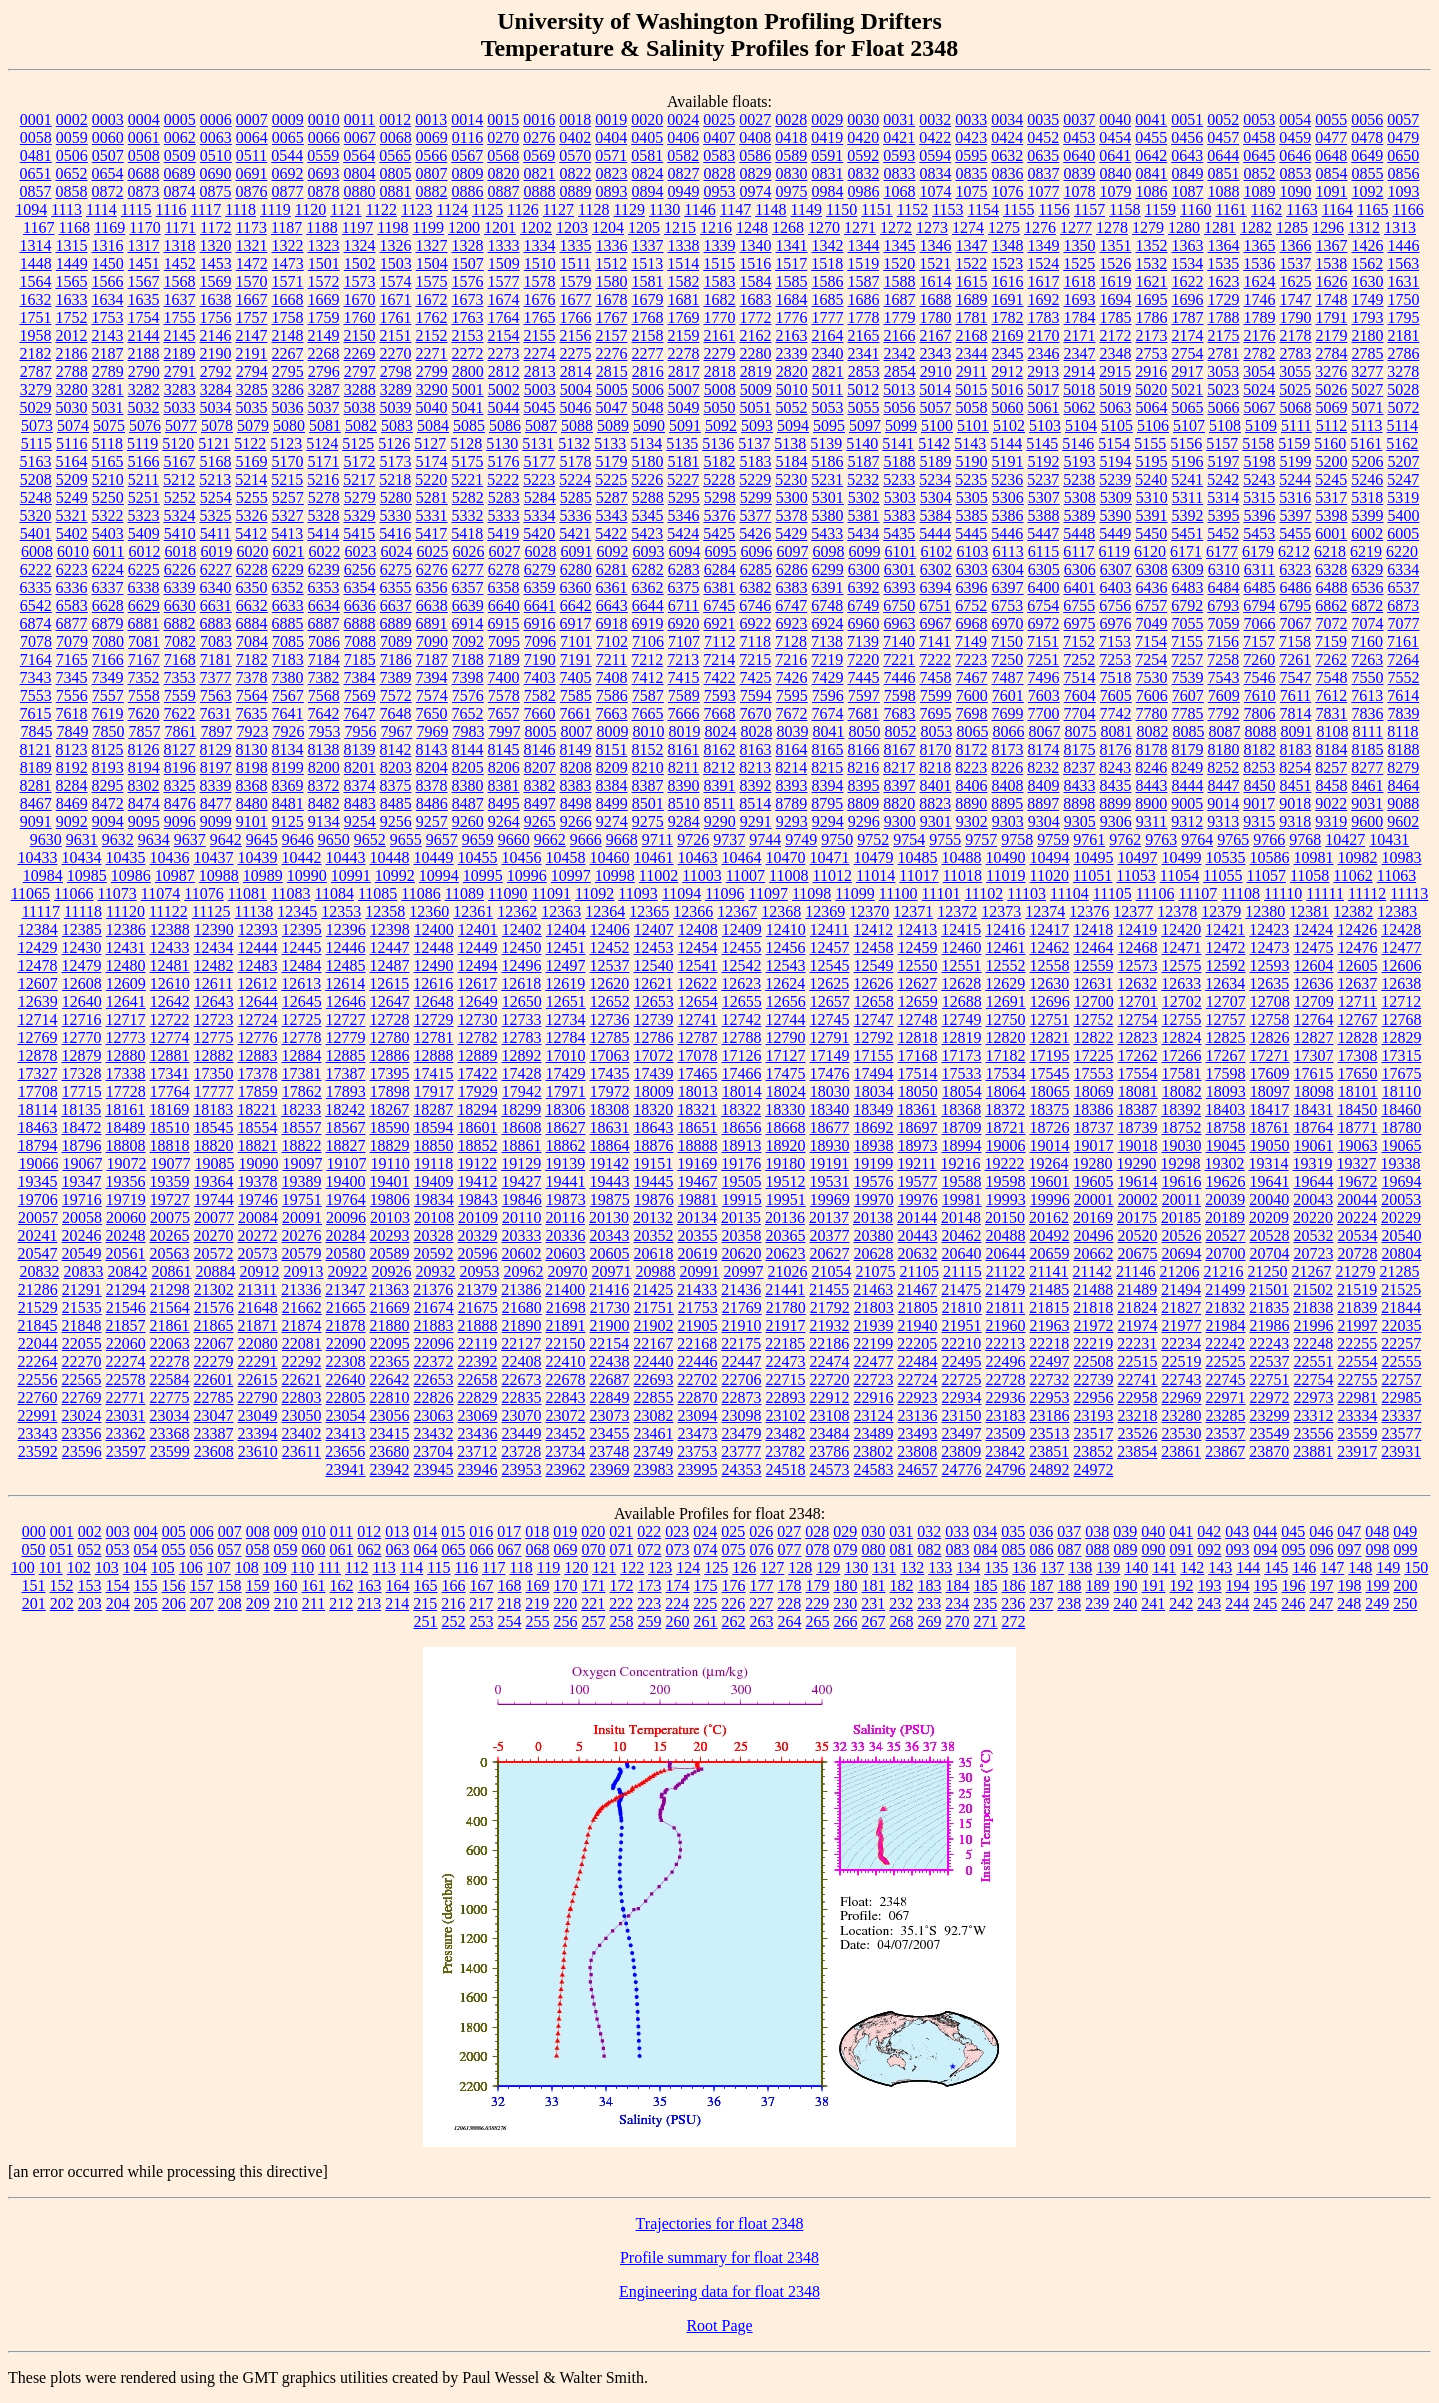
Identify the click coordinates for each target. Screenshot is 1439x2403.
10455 (478, 857)
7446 (900, 677)
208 (230, 1603)
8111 (1367, 731)
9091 (36, 821)
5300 (792, 497)
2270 (396, 353)
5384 (936, 515)
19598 (1006, 1181)
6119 (1114, 551)
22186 (829, 1343)
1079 (1116, 191)
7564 (252, 695)
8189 (36, 767)
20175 (1137, 1217)
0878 (324, 191)
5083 (397, 425)
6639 (468, 605)
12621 (653, 983)
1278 (1112, 227)
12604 (1314, 965)
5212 (179, 479)
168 (510, 1585)
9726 (693, 839)
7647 (360, 713)
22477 (874, 1361)
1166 (1407, 209)
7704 (1080, 713)
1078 (1080, 191)
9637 (190, 839)
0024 (683, 119)
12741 (698, 1019)
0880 (360, 191)
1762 (432, 317)
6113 (1007, 551)
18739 (1138, 1127)
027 (789, 1531)
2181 (1404, 335)
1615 (972, 281)
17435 (610, 1073)
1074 (936, 191)
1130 (664, 209)
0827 (684, 173)
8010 (648, 731)
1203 (572, 227)
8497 (540, 803)
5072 (1404, 407)
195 (1266, 1585)
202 (62, 1603)
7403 (540, 677)
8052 (900, 731)
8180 (1224, 749)
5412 (251, 533)
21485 (1049, 1289)
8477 (216, 803)
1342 (828, 245)
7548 (1332, 677)
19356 (126, 1181)
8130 (252, 749)
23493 (918, 1433)
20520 (1138, 1235)
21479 (1005, 1289)
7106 (648, 641)
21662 (302, 1307)
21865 (214, 1325)
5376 (720, 515)
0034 (1007, 119)
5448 (1079, 533)
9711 (657, 839)
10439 (258, 857)
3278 (1403, 371)
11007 (745, 875)
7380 (288, 677)
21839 (1357, 1307)
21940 (918, 1325)
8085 (1188, 731)
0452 (1043, 137)
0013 (431, 119)
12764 (1314, 1019)
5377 (756, 515)
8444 (1188, 785)
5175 (468, 461)
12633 (1181, 983)
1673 (468, 299)
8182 (1260, 749)
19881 (698, 1199)
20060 (126, 1217)
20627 (830, 1253)
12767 (1358, 1019)
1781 (972, 317)
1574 (396, 281)
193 (1210, 1585)
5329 (360, 515)
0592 (863, 155)
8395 (864, 785)
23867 (1225, 1451)
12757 (1226, 1019)
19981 (962, 1199)
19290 (1137, 1163)
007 (230, 1531)
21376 (433, 1289)
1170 (144, 227)
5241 (1187, 479)
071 (622, 1549)
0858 (72, 191)
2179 (1332, 335)
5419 (503, 533)
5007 (684, 389)
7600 (972, 695)
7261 (1295, 659)
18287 (433, 1109)
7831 (1332, 713)
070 (594, 1549)
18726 (1050, 1127)
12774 (170, 1037)
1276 (1040, 227)
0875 (216, 191)
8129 (216, 749)
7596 (828, 695)
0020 (647, 119)
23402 (302, 1433)
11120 (125, 911)
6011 (108, 551)
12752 (1094, 1019)
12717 (126, 1019)
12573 (1138, 965)
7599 (936, 695)
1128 (593, 209)
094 (1266, 1549)
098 (1378, 1549)
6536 (1368, 587)
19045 (1226, 1145)
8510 (684, 803)
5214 (251, 479)
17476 (830, 1073)
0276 (539, 137)
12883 (258, 1055)
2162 (756, 335)
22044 (38, 1343)
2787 (36, 371)
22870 (698, 1397)
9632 (118, 839)
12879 (82, 1055)
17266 (1182, 1055)
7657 (504, 713)
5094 (793, 425)
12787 (698, 1037)
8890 (971, 803)
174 (678, 1585)
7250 (1007, 659)
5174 (432, 461)
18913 (742, 1145)
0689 (180, 173)
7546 (1260, 677)
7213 (683, 659)
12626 (873, 983)
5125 (358, 443)
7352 (144, 677)
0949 (684, 191)
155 (146, 1585)
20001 (1094, 1199)
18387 (1137, 1109)
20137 (829, 1217)
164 (398, 1585)
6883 (216, 623)
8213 (755, 767)
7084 (252, 641)
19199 (873, 1163)
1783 (1044, 317)
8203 (396, 767)
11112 (1367, 893)
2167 (936, 335)
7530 (1152, 677)
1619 (1116, 281)
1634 (108, 299)
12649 (478, 1001)
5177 (540, 461)
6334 (1403, 569)
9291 (756, 821)
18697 (918, 1127)
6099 (864, 551)
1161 (1230, 209)
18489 (126, 1127)
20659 (1050, 1253)
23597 (126, 1451)
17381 (302, 1073)
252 (454, 1621)
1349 (1044, 245)
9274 (612, 821)
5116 (71, 443)
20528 (1270, 1235)
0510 (216, 155)
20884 (216, 1271)
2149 (324, 335)
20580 (346, 1253)
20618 (654, 1253)
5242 (1223, 479)
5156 (1186, 443)
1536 (1259, 263)
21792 (830, 1307)
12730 (478, 1019)
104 (135, 1567)
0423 (971, 137)
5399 (1368, 515)
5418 (467, 533)
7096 (540, 641)
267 (874, 1621)
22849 (610, 1397)
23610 (258, 1451)
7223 (971, 659)
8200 (324, 767)
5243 (1259, 479)
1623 (1224, 281)
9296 (864, 821)
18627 (566, 1127)
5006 (648, 389)
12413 (917, 929)
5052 (792, 407)
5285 (576, 497)
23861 (1181, 1451)
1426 (1368, 245)
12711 (1357, 1001)
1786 (1152, 317)
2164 (828, 335)
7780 (1152, 713)
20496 (1094, 1235)
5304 (936, 497)
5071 (1368, 407)
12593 (1270, 965)
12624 (785, 983)
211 (313, 1603)
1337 (648, 245)
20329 (478, 1235)
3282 (144, 389)
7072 (1332, 623)
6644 (648, 605)
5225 (611, 479)
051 (62, 1549)
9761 (1089, 839)
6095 (720, 551)
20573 (258, 1253)
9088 (1403, 803)
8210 (648, 767)
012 (369, 1531)
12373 (1001, 911)
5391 (1152, 515)
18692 (874, 1127)
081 (902, 1549)
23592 (38, 1451)
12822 (1094, 1037)
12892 (522, 1055)
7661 (576, 713)
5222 (503, 479)
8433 (1080, 785)
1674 (504, 299)
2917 (1187, 371)
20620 (742, 1253)
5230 (791, 479)
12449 (478, 947)
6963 (900, 623)
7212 (647, 659)
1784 (1080, 317)
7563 (216, 695)
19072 (126, 1163)
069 (566, 1549)
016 (481, 1531)
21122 (1005, 1271)
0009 (288, 119)
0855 (1368, 173)
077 (790, 1549)
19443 (610, 1181)
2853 (864, 371)
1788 (1224, 317)
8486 (432, 803)
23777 (741, 1451)
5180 (648, 461)
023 (677, 1531)
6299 (828, 569)
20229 (1401, 1217)
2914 (1079, 371)
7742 (1116, 713)
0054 (1295, 119)
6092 (612, 551)
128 (800, 1567)
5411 (215, 533)
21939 (874, 1325)
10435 (126, 857)
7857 (144, 731)
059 (286, 1549)
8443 (1152, 785)
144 (1248, 1567)
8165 (828, 749)
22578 (126, 1379)
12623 (741, 983)
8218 (935, 767)
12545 (830, 965)
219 (537, 1603)
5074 (73, 425)
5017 (1043, 389)
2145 (180, 335)
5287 (612, 497)
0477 (1331, 137)
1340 (756, 245)
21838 (1313, 1307)
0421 (899, 137)
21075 (876, 1271)
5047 (612, 407)
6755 (1079, 605)
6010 (73, 551)
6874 (36, 623)
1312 (1364, 227)
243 (1209, 1603)
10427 (1345, 839)
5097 (865, 425)
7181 (216, 659)
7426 (792, 677)
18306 (565, 1109)
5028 (1403, 389)
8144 (468, 749)
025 (733, 1531)
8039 (792, 731)
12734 (566, 1019)
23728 (521, 1451)
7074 (1368, 623)
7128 (791, 641)
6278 (504, 569)
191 (1154, 1585)
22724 (918, 1379)
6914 (468, 623)
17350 (214, 1073)
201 (34, 1603)
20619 (698, 1253)
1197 (357, 227)
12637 (1357, 983)
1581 (648, 281)
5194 (1116, 461)
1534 (1187, 263)
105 (163, 1567)
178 (790, 1585)
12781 (434, 1037)
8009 (612, 731)
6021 (288, 551)
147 (1332, 1567)
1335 (576, 245)
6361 (612, 587)
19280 (1093, 1163)
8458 (1332, 785)
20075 (170, 1217)
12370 (869, 911)
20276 (302, 1235)
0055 (1331, 119)
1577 (504, 281)
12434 (214, 947)
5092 (721, 425)
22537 (1270, 1361)
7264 (1403, 659)
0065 (288, 137)
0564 (359, 155)
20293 (390, 1235)
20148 (961, 1217)
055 (174, 1549)
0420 (863, 137)
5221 (467, 479)
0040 (1115, 119)
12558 (1050, 965)
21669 (390, 1307)
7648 (396, 713)
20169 (1093, 1217)
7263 (1367, 659)
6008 (37, 551)
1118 (240, 209)
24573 (830, 1469)
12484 (302, 965)
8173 (1008, 749)
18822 (302, 1145)
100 (23, 1567)
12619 (565, 983)
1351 (1116, 245)
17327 (38, 1073)
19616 (1182, 1181)
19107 (346, 1163)
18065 (1050, 1091)
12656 (786, 1001)
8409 (1044, 785)
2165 (864, 335)
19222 (1005, 1163)
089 (1126, 1549)
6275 (396, 569)
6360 (576, 587)
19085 (214, 1163)
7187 (432, 659)
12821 (1050, 1037)
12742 (742, 1019)
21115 (962, 1271)
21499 (1225, 1289)
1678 (612, 299)
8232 (1043, 767)
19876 (654, 1199)
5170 (288, 461)
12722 (170, 1019)
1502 (360, 263)
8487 (468, 803)
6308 (1152, 569)
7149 (971, 641)
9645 (262, 839)
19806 (390, 1199)
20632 (918, 1253)
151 (34, 1585)
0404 (611, 137)
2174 (1188, 335)
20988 (656, 1271)
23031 (126, 1415)
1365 (1260, 245)
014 (425, 1531)
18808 (126, 1145)
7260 (1259, 659)
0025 (719, 119)
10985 (87, 875)
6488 (1332, 587)
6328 (1331, 569)
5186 (828, 461)
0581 (647, 155)
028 (817, 1531)
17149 (830, 1055)
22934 (962, 1397)
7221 (899, 659)
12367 (737, 911)
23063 (434, 1415)
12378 (1177, 911)
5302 (864, 497)
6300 (864, 569)
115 (438, 1567)
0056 (1367, 119)
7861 (180, 731)
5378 (792, 515)
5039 (396, 407)
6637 (396, 605)
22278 (170, 1361)
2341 (864, 353)
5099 (901, 425)
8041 (828, 731)
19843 (478, 1199)
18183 (213, 1109)
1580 (612, 281)
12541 (698, 965)
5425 (719, 533)
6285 (756, 569)
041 (1181, 1531)
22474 (830, 1361)
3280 (72, 389)
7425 (756, 677)
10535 (1226, 857)
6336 (72, 587)
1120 (310, 209)
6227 (216, 569)
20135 (741, 1217)
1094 (31, 209)
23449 (522, 1433)
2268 (324, 353)
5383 (900, 515)
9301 (936, 821)
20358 (742, 1235)
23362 (126, 1433)
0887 (504, 191)
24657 (918, 1469)
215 (425, 1603)
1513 (647, 263)
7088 (360, 641)
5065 (1188, 407)
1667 (252, 299)
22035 (1402, 1325)
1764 (504, 317)
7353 (180, 677)
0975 (792, 191)
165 (426, 1585)
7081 (144, 641)
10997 (571, 875)
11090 (507, 893)
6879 (108, 623)
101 (51, 1567)
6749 (863, 605)
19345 (38, 1181)
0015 (503, 119)
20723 (1314, 1253)
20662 (1094, 1253)
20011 (1181, 1199)
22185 (785, 1343)
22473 (786, 1361)
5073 (37, 425)
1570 (252, 281)
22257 (1401, 1343)
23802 (873, 1451)
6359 (540, 587)
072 (650, 1549)
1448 (36, 263)
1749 (1368, 299)
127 (772, 1567)
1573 (360, 281)
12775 (214, 1037)
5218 (395, 479)
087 (1070, 1549)
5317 (1331, 497)
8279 (1403, 767)
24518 (786, 1469)
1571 (288, 281)
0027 (755, 119)
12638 (1401, 983)
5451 (1187, 533)
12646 (346, 1001)
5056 (900, 407)
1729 (1224, 299)
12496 (522, 965)
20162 (1049, 1217)
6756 (1115, 605)
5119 (142, 443)
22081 (302, 1343)
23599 (170, 1451)
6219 (1366, 551)
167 (482, 1585)
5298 (720, 497)
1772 (756, 317)
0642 (1151, 155)
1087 (1188, 191)
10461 (654, 857)
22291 (258, 1361)
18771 (1358, 1127)
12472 (1226, 947)
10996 (527, 875)
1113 (66, 209)
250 (1405, 1603)
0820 (504, 173)
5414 (323, 533)
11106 (1155, 893)
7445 (864, 677)
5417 (431, 533)
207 (202, 1603)
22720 (830, 1379)
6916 (540, 623)
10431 (1389, 839)
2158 (648, 335)
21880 (390, 1325)
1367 (1332, 245)
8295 (108, 785)
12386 (126, 929)
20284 (346, 1235)
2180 (1368, 335)
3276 (1331, 371)
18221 (257, 1109)
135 (996, 1567)
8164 (792, 749)
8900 (1151, 803)
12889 (478, 1055)
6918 (612, 623)
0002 (72, 119)
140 (1136, 1567)
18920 (786, 1145)
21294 (126, 1289)
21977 (1182, 1325)
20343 (610, 1235)
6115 (1043, 551)
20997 (744, 1271)
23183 (1006, 1415)
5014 (935, 389)
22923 (918, 1397)
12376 (1089, 911)
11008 (788, 875)
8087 (1224, 731)
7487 (1008, 677)
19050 (1270, 1145)
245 (1265, 1603)
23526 (1138, 1433)
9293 (792, 821)
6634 (324, 605)
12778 (302, 1037)
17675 (1402, 1073)
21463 (873, 1289)
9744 (765, 839)
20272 (258, 1235)
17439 (654, 1073)
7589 (684, 695)
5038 (360, 407)
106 (191, 1567)
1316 (108, 245)
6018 (180, 551)
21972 (1094, 1325)
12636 (1313, 983)
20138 (873, 1217)
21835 (1269, 1307)
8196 (180, 767)
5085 (469, 425)
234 (957, 1603)
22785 (214, 1397)
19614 (1138, 1181)
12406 (610, 929)
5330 (396, 515)
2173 (1152, 335)
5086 (505, 425)
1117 (205, 209)
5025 (1295, 389)
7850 (108, 731)
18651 (698, 1127)
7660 (540, 713)
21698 (566, 1307)
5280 (396, 497)
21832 (1225, 1307)
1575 (432, 281)
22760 (38, 1397)
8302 (144, 785)
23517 (1094, 1433)
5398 (1332, 515)
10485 (918, 857)
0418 (791, 137)
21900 (610, 1325)
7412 (648, 677)
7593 (720, 695)
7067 (1296, 623)
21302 (214, 1289)
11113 (1409, 893)
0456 (1187, 137)
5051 (756, 407)
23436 (478, 1433)
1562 (1367, 263)
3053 (1223, 371)
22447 (742, 1361)
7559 (180, 695)
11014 (875, 875)
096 (1322, 1549)
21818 (1093, 1307)
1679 (648, 299)
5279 (360, 497)
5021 (1187, 389)
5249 (72, 497)
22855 (654, 1397)
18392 (1181, 1109)
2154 (504, 335)
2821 (828, 371)
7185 (360, 659)
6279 (540, 569)
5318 (1367, 497)
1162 (1266, 209)
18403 (1225, 1109)
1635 (144, 299)
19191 (829, 1163)
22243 (1269, 1343)
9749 (801, 839)
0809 (468, 173)
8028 (756, 731)
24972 (1094, 1469)
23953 (522, 1469)
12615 (389, 983)
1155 (1018, 209)
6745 (719, 605)
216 (453, 1603)
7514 (1080, 677)
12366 (693, 911)
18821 (258, 1145)
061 (342, 1549)
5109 (1261, 425)
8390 (684, 785)
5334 (540, 515)
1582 (684, 281)
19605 (1094, 1181)
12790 (786, 1037)
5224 (575, 479)
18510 (170, 1127)
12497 (566, 965)
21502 (1313, 1289)
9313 (1223, 821)
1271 (860, 227)
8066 (1008, 731)
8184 (1332, 749)
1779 (900, 317)
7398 (468, 677)
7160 (1367, 641)
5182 (720, 461)
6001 (1331, 533)
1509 (504, 263)
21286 (38, 1289)
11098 (811, 893)
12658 (874, 1001)
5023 (1223, 389)
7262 (1331, 659)
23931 (1401, 1451)
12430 (82, 947)
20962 (524, 1271)
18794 (38, 1145)
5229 (755, 479)
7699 (1008, 713)
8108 (1332, 731)
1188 (321, 227)
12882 (214, 1055)
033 (957, 1531)
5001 (468, 389)
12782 (478, 1037)
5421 (575, 533)
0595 (971, 155)
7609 (1224, 695)
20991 (700, 1271)
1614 (936, 281)
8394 (828, 785)
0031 (899, 119)
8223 (971, 767)
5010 (792, 389)
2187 (108, 353)
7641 (288, 713)
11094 (681, 893)
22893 (786, 1397)
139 (1108, 1567)
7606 (1152, 695)
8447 (1224, 785)
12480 (126, 965)
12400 (434, 929)
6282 (648, 569)
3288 (360, 389)
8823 (935, 803)
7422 (720, 677)
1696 (1188, 299)
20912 (260, 1271)
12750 (1006, 1019)
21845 (38, 1325)
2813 (540, 371)
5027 (1367, 389)
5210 (108, 479)
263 (762, 1621)
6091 (576, 551)
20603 (566, 1253)
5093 (757, 425)
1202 (536, 227)
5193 (1080, 461)
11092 (594, 893)
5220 (431, 479)
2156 (576, 335)
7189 (504, 659)
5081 (325, 425)
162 (342, 1585)
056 (202, 1549)
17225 (1094, 1055)
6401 (1080, 587)
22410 (566, 1361)
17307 (1314, 1055)
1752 (72, 317)
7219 (827, 659)
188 (1070, 1585)
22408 (522, 1361)
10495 (1094, 857)
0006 (216, 119)
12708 (1270, 1001)
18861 (522, 1145)
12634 (1225, 983)
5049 (684, 407)
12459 (918, 947)
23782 (785, 1451)
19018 (1138, 1145)
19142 (609, 1163)
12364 (605, 911)
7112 (719, 641)
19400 (346, 1181)
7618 (72, 713)
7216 (791, 659)
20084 (258, 1217)
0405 (647, 137)
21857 (126, 1325)
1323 (324, 245)
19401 (390, 1181)
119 (548, 1567)
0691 (252, 173)
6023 (360, 551)
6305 (1044, 569)
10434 (82, 857)
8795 (827, 803)
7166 (108, 659)
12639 (38, 1001)
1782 (1008, 317)
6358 (504, 587)
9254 (360, 821)
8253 (1259, 767)
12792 (874, 1037)
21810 (962, 1307)
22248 (1313, 1343)
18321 (697, 1109)
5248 (36, 497)
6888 (360, 623)
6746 (755, 605)
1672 (432, 299)
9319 (1331, 821)
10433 (38, 857)
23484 (830, 1433)
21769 (742, 1307)
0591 (827, 155)
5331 (432, 515)
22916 (874, 1397)
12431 (126, 947)
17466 (742, 1073)
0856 (1404, 173)
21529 (38, 1307)
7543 (1224, 677)
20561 (126, 1253)
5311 (1187, 497)
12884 (302, 1055)
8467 (36, 803)
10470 (786, 857)
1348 (1008, 245)
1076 (1008, 191)
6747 (791, 605)
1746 (1260, 299)
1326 (396, 245)
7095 (504, 641)
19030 (1182, 1145)
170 (566, 1585)
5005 (612, 389)
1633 (72, 299)
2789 (108, 371)
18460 (1401, 1109)
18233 (301, 1109)
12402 (522, 929)
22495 (962, 1361)
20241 (38, 1235)
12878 (38, 1055)
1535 (1223, 263)
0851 (1224, 173)
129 (828, 1567)
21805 (918, 1307)
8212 (719, 767)
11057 (1266, 875)
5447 (1043, 533)
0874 (180, 191)
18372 (1005, 1109)
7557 (108, 695)
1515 (719, 263)
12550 (918, 965)
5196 (1188, 461)
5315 (1259, 497)
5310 (1152, 497)
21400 (565, 1289)
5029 (36, 407)
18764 (1314, 1127)
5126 (394, 443)
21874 (302, 1325)
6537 (1404, 587)
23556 (1314, 1433)
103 (107, 1567)
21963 (1050, 1325)
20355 (698, 1235)
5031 (108, 407)
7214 (719, 659)
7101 (576, 641)
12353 (341, 911)
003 (118, 1531)
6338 (144, 587)
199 (1378, 1585)
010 (314, 1531)
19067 (82, 1163)
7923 (252, 731)
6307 (1116, 569)
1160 (1195, 209)
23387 (214, 1433)
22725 (962, 1379)
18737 (1094, 1127)
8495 (504, 803)
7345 (72, 677)
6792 (1187, 605)
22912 (830, 1397)
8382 (540, 785)
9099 (216, 821)
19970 (874, 1199)
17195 (1050, 1055)
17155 (874, 1055)
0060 (108, 137)
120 (576, 1567)
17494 (874, 1073)
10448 (390, 857)
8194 (144, 767)
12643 (214, 1001)
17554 (1138, 1073)
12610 (170, 983)
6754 (1043, 605)
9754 (909, 839)
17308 (1358, 1055)
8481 (288, 803)
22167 (653, 1343)
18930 (830, 1145)
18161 (125, 1109)
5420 (539, 533)
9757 (981, 839)
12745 (830, 1019)
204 (118, 1603)
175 (706, 1585)
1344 (864, 245)
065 (454, 1549)
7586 (612, 695)
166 (454, 1585)
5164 (72, 461)
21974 (1138, 1325)
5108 (1225, 425)
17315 (1402, 1055)
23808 (917, 1451)
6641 (540, 605)
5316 (1295, 497)
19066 (38, 1163)
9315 (1259, 821)
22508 (1094, 1361)
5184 (792, 461)
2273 (504, 353)
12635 (1269, 983)
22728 (1006, 1379)
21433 (697, 1289)
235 (985, 1603)
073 (678, 1549)
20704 (1270, 1253)
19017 (1094, 1145)
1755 (180, 317)
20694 (1182, 1253)
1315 (72, 245)
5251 (144, 497)
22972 (1270, 1397)
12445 (302, 947)
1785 (1116, 317)
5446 (1007, 533)
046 (1321, 1531)
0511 (251, 155)
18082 (1182, 1091)
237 (1041, 1603)
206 (174, 1603)
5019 (1115, 389)
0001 (36, 119)
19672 (1358, 1181)
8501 (648, 803)
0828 (720, 173)
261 (706, 1621)
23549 (1270, 1433)
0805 (396, 173)
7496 (1044, 677)
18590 (390, 1127)
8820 (899, 803)
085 (1014, 1549)
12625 (829, 983)
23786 (829, 1451)
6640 (504, 605)
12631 (1093, 983)
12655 (742, 1001)
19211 (916, 1163)
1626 (1332, 281)
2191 (252, 353)
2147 (252, 335)
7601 (1008, 695)
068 (538, 1549)
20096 (346, 1217)
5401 (36, 533)
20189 (1225, 1217)
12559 (1094, 965)
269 (930, 1621)
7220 (863, 659)
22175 (741, 1343)
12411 (829, 929)
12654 (698, 1001)
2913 (1043, 371)
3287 (324, 389)
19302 (1225, 1163)
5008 (720, 389)
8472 (108, 803)
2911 (971, 371)
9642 (226, 839)
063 (398, 1549)
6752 (971, 605)
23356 (82, 1433)
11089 (464, 893)
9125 (288, 821)
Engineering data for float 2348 (719, 2291)
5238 (1079, 479)
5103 (1045, 425)
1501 (324, 263)
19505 (742, 1181)
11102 (983, 893)
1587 (864, 281)
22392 (478, 1361)
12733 (522, 1019)
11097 (768, 893)
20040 (1269, 1199)
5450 (1151, 533)
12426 (1357, 929)
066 (482, 1549)
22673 (522, 1379)
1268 (788, 227)
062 (370, 1549)
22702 (698, 1379)
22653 (434, 1379)
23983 (654, 1469)
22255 (1357, 1343)
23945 (434, 1469)
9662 (550, 839)
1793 (1368, 317)
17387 (346, 1073)
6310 (1224, 569)
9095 (144, 821)
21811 (1005, 1307)
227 (761, 1603)
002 (90, 1531)
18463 (38, 1127)
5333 (504, 515)
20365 (786, 1235)
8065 (972, 731)
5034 (216, 407)
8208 (576, 767)
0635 (1043, 155)
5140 (862, 443)
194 (1238, 1585)
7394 (432, 677)
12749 (962, 1019)
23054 (346, 1415)
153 (90, 1585)
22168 (697, 1343)
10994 (439, 875)
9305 (1080, 821)
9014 (1223, 803)
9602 (1403, 821)
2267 (288, 353)
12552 (1006, 965)
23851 (1049, 1451)
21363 (389, 1289)
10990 (307, 875)
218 (509, 1603)
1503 (396, 263)
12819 (962, 1037)
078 (818, 1549)
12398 (390, 929)
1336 (612, 245)
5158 (1258, 443)
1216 (716, 227)
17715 (82, 1091)
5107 (1189, 425)
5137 (754, 443)
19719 (126, 1199)
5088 (577, 425)
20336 (566, 1235)
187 (1042, 1585)
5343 (612, 515)
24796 (1006, 1469)
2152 (432, 335)
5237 (1043, 479)
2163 (792, 335)
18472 (82, 1127)
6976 (1116, 623)
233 (929, 1603)
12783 (522, 1037)
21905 (698, 1325)
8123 (72, 749)
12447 (390, 947)
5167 (180, 461)
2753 (1152, 353)
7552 (1404, 677)
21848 (82, 1325)
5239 (1115, 479)
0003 (108, 119)
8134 (288, 749)
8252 (1223, 767)
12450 (522, 947)
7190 (540, 659)
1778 (864, 317)
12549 (874, 965)
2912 (1007, 371)
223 (649, 1603)
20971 (612, 1271)
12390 (214, 929)
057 (230, 1549)
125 (716, 1567)
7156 (1223, 641)
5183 (756, 461)
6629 (144, 605)
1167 (38, 227)
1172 (215, 227)
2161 (720, 335)
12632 (1137, 983)
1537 (1295, 263)
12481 (170, 965)
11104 (1069, 893)
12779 (346, 1037)
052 (90, 1549)
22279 (214, 1361)
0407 (719, 137)
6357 (468, 587)
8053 (936, 731)
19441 (566, 1181)
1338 (684, 245)
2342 (900, 353)
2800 (468, 371)
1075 (972, 191)
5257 (288, 497)
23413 (346, 1433)
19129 (521, 1163)
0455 (1151, 137)
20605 (610, 1253)
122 (632, 1567)
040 (1153, 1531)
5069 (1332, 407)
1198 (392, 227)
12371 (913, 911)
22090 (346, 1343)
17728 (126, 1091)
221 (593, 1603)
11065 (30, 893)
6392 (864, 587)
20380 (874, 1235)
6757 (1151, 605)
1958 (36, 335)
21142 (1092, 1271)
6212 (1294, 551)
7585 (576, 695)
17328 (82, 1073)
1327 (432, 245)
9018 (1295, 803)
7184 (324, 659)
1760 (360, 317)
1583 (720, 281)
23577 (1402, 1433)
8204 (432, 767)
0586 (755, 155)
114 (411, 1567)
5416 (395, 533)
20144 (917, 1217)
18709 (962, 1127)
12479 (82, 965)
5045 (540, 407)
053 (118, 1549)
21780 (786, 1307)
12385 (82, 929)
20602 (522, 1253)
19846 (522, 1199)
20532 (1314, 1235)
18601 (478, 1127)
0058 (36, 137)
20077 (214, 1217)
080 (874, 1549)
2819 (756, 371)
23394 (258, 1433)
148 (1360, 1567)
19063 (1358, 1145)
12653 (654, 1001)
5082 (361, 425)
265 (818, 1621)
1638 (216, 299)
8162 (720, 749)
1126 (522, 209)
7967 (396, 731)
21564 (170, 1307)
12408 (698, 929)
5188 (900, 461)
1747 (1296, 299)
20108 (434, 1217)
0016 (539, 119)
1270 (824, 227)
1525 (1079, 263)
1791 (1332, 317)
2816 (648, 371)
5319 (1403, 497)
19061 (1314, 1145)
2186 (72, 353)
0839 (1080, 173)
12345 (297, 911)
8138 (324, 749)
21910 (742, 1325)
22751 (1270, 1379)
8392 (756, 785)
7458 (936, 677)
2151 (396, 335)
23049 (258, 1415)
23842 (1005, 1451)
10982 (1358, 857)
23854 (1137, 1451)
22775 (170, 1397)
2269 (360, 353)
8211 (683, 767)
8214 (791, 767)
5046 (576, 407)
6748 (827, 605)
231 (873, 1603)
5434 (863, 533)
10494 (1050, 857)
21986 (1270, 1325)
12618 (521, 983)
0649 (1367, 155)
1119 (275, 209)
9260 (468, 821)
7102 (612, 641)
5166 (144, 461)
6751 (935, 605)
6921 (720, 623)
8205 (468, 767)
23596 (82, 1451)
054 (146, 1549)
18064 (1006, 1091)
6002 (1367, 533)
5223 (539, 479)
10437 (214, 857)
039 (1125, 1531)
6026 (468, 551)
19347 (82, 1181)
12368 (781, 911)
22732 (1050, 1379)
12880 (126, 1055)
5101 (973, 425)
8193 (108, 767)
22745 (1226, 1379)
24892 (1050, 1469)
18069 (1094, 1091)
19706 (38, 1199)
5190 (972, 461)
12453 (654, 947)
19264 (1049, 1163)
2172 (1116, 335)
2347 (1080, 353)
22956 (1094, 1397)
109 (275, 1567)
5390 (1116, 515)
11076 (203, 893)
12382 (1353, 911)
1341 (792, 245)
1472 (252, 263)
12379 (1221, 911)
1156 (1053, 209)
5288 (648, 497)
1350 (1080, 245)
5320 (36, 515)
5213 (215, 479)
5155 (1150, 443)
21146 (1135, 1271)
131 (884, 1567)
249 (1377, 1603)
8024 (720, 731)
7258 (1223, 659)
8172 (972, 749)
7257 (1187, 659)
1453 (216, 263)
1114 (101, 209)
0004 (144, 119)
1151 (876, 209)
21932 (830, 1325)
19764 (346, 1199)
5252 (180, 497)
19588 (962, 1181)
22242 (1225, 1343)
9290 (720, 821)
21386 (521, 1289)
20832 (40, 1271)
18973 (918, 1145)
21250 (1267, 1271)
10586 (1270, 857)
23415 (390, 1433)
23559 (1358, 1433)
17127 (786, 1055)
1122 (381, 209)
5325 (216, 515)
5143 (970, 443)
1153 (947, 209)
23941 (346, 1469)
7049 (1152, 623)
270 (958, 1621)
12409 (742, 929)
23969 (610, 1469)
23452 (566, 1433)
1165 (1372, 209)
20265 (170, 1235)
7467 (972, 677)
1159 (1160, 209)
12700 (1094, 1001)
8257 (1331, 767)
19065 (1402, 1145)
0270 (503, 137)
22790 (258, 1397)
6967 (936, 623)
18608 (522, 1127)
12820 (1006, 1037)
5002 (504, 389)
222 (621, 1603)
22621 (302, 1379)
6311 (1259, 569)
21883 (434, 1325)
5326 (252, 515)
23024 (82, 1415)
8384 (612, 785)
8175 (1080, 749)
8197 (216, 767)
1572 (324, 281)
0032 (935, 119)
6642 (576, 605)
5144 (1006, 443)
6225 (144, 569)
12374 (1045, 911)
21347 (345, 1289)
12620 (609, 983)
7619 (108, 713)
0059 (72, 137)
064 (426, 1549)
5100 (937, 425)
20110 (521, 1217)
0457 (1223, 137)
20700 (1226, 1253)
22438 (610, 1361)
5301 (828, 497)
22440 (654, 1361)
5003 (540, 389)
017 (509, 1531)
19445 (654, 1181)
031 (901, 1531)
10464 (742, 857)
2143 (108, 335)
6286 (792, 569)
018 (537, 1531)
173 (650, 1585)
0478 (1367, 137)
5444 (935, 533)
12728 (390, 1019)
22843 (566, 1397)
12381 (1309, 911)
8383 (576, 785)
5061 (1044, 407)
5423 (647, 533)
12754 (1138, 1019)
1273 (932, 227)
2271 (432, 353)
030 (873, 1531)
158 (230, 1585)
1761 (396, 317)
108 (247, 1567)
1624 (1260, 281)
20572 (214, 1253)
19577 (918, 1181)
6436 (1152, 587)
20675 (1138, 1253)
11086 (420, 893)
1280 (1184, 227)
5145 (1042, 443)
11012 (831, 875)
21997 (1358, 1325)
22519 (1182, 1361)
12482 (214, 965)
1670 (360, 299)
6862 (1331, 605)
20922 (348, 1271)
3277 (1367, 371)
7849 (72, 731)
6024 (396, 551)
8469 (72, 803)
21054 (832, 1271)
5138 (790, 443)
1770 (720, 317)
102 (79, 1567)
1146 (699, 209)
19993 (1006, 1199)
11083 (290, 893)
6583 (72, 605)
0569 (539, 155)
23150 (962, 1415)
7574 (432, 695)
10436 (170, 857)
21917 (786, 1325)
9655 (406, 839)
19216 (961, 1163)
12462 (1050, 947)
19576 (874, 1181)
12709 (1314, 1001)
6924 (828, 623)
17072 (654, 1055)
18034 (874, 1091)
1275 (1004, 227)
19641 (1270, 1181)
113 (383, 1567)
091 (1182, 1549)
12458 (874, 947)
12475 (1314, 947)
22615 (258, 1379)
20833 (84, 1271)
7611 (1295, 695)
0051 (1187, 119)
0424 (1007, 137)
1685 (828, 299)
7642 (324, 713)
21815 (1049, 1307)
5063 (1116, 407)
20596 (478, 1253)
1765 (540, 317)
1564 (36, 281)
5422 (611, 533)
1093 (1404, 191)
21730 (610, 1307)
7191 (576, 659)
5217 (359, 479)
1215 (680, 227)
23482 (786, 1433)
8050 (864, 731)
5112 (1331, 425)
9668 (622, 839)
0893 (612, 191)
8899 (1115, 803)
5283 (504, 497)
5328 (324, 515)
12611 (213, 983)
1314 (36, 245)
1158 (1124, 209)
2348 (1116, 353)
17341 (170, 1073)
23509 (1006, 1433)
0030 (863, 119)
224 (677, 1603)
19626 (1226, 1181)
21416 (609, 1289)
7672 (792, 713)
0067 (360, 137)
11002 (658, 875)
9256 (396, 821)
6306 (1080, 569)
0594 (935, 155)
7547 (1296, 677)
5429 (791, 533)
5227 (683, 479)
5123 (286, 443)
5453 (1259, 533)
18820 (214, 1145)
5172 (360, 461)
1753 (108, 317)
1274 (968, 227)
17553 (1094, 1073)
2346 (1044, 353)
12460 (962, 947)
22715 (786, 1379)
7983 (468, 731)
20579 (302, 1253)
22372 (434, 1361)
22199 (873, 1343)
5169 (252, 461)
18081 (1138, 1091)
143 (1220, 1567)
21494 (1181, 1289)
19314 (1269, 1163)
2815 (612, 371)
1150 (841, 209)
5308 (1080, 497)
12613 (301, 983)
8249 (1187, 767)
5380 (828, 515)
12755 (1182, 1019)
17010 (566, 1055)
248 (1349, 1603)
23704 (433, 1451)
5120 (178, 443)
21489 (1137, 1289)
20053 (1401, 1199)
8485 (396, 803)
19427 (522, 1181)
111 (329, 1567)
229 (817, 1603)
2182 (36, 353)
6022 (324, 551)
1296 (1328, 227)
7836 (1368, 713)
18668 (786, 1127)
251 (426, 1621)
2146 (216, 335)
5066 (1224, 407)
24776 (962, 1469)
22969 (1182, 1397)
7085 (288, 641)
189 (1098, 1585)
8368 (252, 785)
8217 (899, 767)
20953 (480, 1271)
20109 (478, 1217)
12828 (1358, 1037)
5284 (540, 497)
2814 (576, 371)
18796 (82, 1145)
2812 (504, 371)
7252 (1079, 659)
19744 (214, 1199)
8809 (863, 803)
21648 (258, 1307)
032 (929, 1531)
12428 (1401, 929)
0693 (324, 173)
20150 (1005, 1217)
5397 (1296, 515)
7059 (1224, 623)
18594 (434, 1127)
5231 (827, 479)
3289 (396, 389)
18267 (389, 1109)
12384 (38, 929)
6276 (432, 569)
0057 (1403, 119)
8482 (324, 803)
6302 (936, 569)
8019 (684, 731)
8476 (180, 803)
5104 (1081, 425)
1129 (629, 209)
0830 (792, 173)
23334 (1358, 1415)
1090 (1296, 191)
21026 (788, 1271)
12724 (258, 1019)
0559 (323, 155)
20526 (1182, 1235)
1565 (72, 281)
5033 (180, 407)
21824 (1137, 1307)
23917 (1357, 1451)
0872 (108, 191)
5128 (466, 443)
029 (845, 1531)
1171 (180, 227)
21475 (961, 1289)
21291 (82, 1289)
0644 (1223, 155)
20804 (1402, 1253)
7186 (396, 659)
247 (1321, 1603)
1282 (1256, 227)
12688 (962, 1001)
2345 (1008, 353)
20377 (830, 1235)
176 (734, 1585)
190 (1126, 1585)
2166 (900, 335)
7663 (612, 713)
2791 (180, 371)
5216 (323, 479)
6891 (432, 623)
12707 (1226, 1001)
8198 (252, 767)
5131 (538, 443)
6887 (324, 623)
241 (1153, 1603)
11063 (1396, 875)
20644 (1006, 1253)
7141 (935, 641)
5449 (1115, 533)
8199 (288, 767)
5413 (287, 533)
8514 (755, 803)
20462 (962, 1235)
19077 (170, 1163)
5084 (433, 425)
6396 (972, 587)
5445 (971, 533)
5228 (719, 479)
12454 (698, 947)
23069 (478, 1415)
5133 (610, 443)
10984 (43, 875)
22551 (1314, 1361)
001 (62, 1531)
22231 (1137, 1343)
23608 (214, 1451)
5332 (468, 515)
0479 (1403, 137)
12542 (742, 965)
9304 (1044, 821)
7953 (324, 731)
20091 (302, 1217)
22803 (302, 1397)
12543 (786, 965)
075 (734, 1549)
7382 (324, 677)
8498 (576, 803)
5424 (683, 533)
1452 (180, 263)
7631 (216, 713)
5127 (430, 443)
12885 (346, 1055)
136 (1024, 1567)
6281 (612, 569)
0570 (575, 155)
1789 (1260, 317)
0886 (468, 191)
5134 (646, 443)
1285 (1292, 227)
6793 (1223, 605)
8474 (144, 803)
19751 (302, 1199)
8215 (827, 767)
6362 (648, 587)
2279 (720, 353)
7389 (396, 677)
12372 (957, 911)
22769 (82, 1397)
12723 (214, 1019)
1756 (216, 317)
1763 (468, 317)
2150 (360, 335)
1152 (912, 209)
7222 (935, 659)
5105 (1117, 425)
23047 (214, 1415)
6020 (252, 551)
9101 (252, 821)
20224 (1357, 1217)
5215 (287, 479)
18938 (874, 1145)
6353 (324, 587)
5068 (1296, 407)
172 (622, 1585)
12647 (390, 1001)
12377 (1133, 911)
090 (1154, 1549)
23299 (1270, 1415)
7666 (684, 713)
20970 (568, 1271)
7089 (396, 641)
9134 (324, 821)
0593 (899, 155)
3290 (432, 389)
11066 (73, 893)
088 (1098, 1549)
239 (1097, 1603)
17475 (786, 1073)
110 (302, 1567)
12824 (1182, 1037)
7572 (396, 695)
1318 (180, 245)
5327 (288, 515)
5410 (180, 533)
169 (538, 1585)
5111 (1296, 425)
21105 (919, 1271)
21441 (785, 1289)
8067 (1044, 731)
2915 (1115, 371)
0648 (1331, 155)
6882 (180, 623)
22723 (874, 1379)
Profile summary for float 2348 (719, 2257)
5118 (107, 443)
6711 (683, 605)
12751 (1050, 1019)
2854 (900, 371)
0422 (935, 137)
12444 (258, 947)
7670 (756, 713)
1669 (324, 299)
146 (1304, 1567)
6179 (1258, 551)
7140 (899, 641)
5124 (322, 443)
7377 (216, 677)
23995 (698, 1469)
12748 (918, 1019)
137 (1052, 1567)
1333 (504, 245)
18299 (521, 1109)
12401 (478, 929)
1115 (136, 209)
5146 (1078, 443)
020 (593, 1531)
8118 (1402, 731)
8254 (1295, 767)
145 (1276, 1567)
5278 (324, 497)
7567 (288, 695)
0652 (72, 173)
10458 (566, 857)
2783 (1296, 353)
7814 (1296, 713)
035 (1013, 1531)
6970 (1008, 623)
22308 (346, 1361)
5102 (1009, 425)
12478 (38, 965)
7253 (1115, 659)
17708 (38, 1091)
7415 (684, 677)
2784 (1332, 353)
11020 (1049, 875)
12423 (1269, 929)
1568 (180, 281)
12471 (1182, 947)
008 (258, 1531)
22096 (434, 1343)
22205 (917, 1343)
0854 (1332, 173)
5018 (1079, 389)
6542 (36, 605)
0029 (827, 119)
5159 (1294, 443)
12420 (1181, 929)
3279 (36, 389)
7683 (900, 713)
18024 (786, 1091)
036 (1041, 1531)
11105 (1112, 893)
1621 (1152, 281)
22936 (1006, 1397)
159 (258, 1585)
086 (1042, 1549)
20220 (1313, 1217)
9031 (1367, 803)
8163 (756, 749)
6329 (1367, 569)
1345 (900, 245)
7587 (648, 695)
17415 (434, 1073)
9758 (1017, 839)
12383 (1397, 911)
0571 (611, 155)
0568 (503, 155)
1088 (1224, 191)
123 (660, 1567)
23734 (565, 1451)
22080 (258, 1343)
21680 (522, 1307)
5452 (1223, 533)
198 (1350, 1585)
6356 (432, 587)
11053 (1135, 875)
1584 (756, 281)
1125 (487, 209)
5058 (972, 407)
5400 (1404, 515)
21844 (1401, 1307)
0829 (756, 173)
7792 (1224, 713)
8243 (1115, 767)
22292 (302, 1361)
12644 (258, 1001)
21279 (1355, 1271)
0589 (791, 155)
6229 (288, 569)
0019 (611, 119)
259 (650, 1621)
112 (356, 1567)
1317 (144, 245)
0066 (324, 137)
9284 (684, 821)
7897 (216, 731)
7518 (1116, 677)
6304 (1008, 569)
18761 (1270, 1127)
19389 (302, 1181)
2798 (396, 371)
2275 (576, 353)
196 (1294, 1585)
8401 (936, 785)
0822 (576, 173)
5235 (971, 479)
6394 (936, 587)
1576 (468, 281)
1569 (216, 281)
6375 (684, 587)
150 (1416, 1567)
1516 (755, 263)
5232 (863, 479)
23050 (302, 1415)
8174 (1044, 749)
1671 (396, 299)
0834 (936, 173)
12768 (1402, 1019)
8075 (1080, 731)
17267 (1226, 1055)
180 (846, 1585)
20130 (609, 1217)
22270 (82, 1361)
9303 (1008, 821)
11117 (41, 911)
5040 (432, 407)
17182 (1006, 1055)
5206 (1368, 461)
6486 (1296, 587)
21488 (1093, 1289)
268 (902, 1621)
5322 (108, 515)
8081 (1116, 731)
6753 (1007, 605)
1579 (576, 281)
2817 (684, 371)
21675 (478, 1307)
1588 (900, 281)
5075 (109, 425)
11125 (211, 911)
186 (1014, 1585)
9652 (370, 839)
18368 (961, 1109)
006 (202, 1531)
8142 (396, 749)
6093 (648, 551)
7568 (324, 695)
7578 (504, 695)
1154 (983, 209)
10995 (483, 875)
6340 (216, 587)
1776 (792, 317)
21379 (477, 1289)
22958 (1138, 1397)
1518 (827, 263)
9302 (972, 821)
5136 (718, 443)
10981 (1314, 857)
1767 (612, 317)
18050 (918, 1091)
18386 (1093, 1109)
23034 (170, 1415)
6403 (1116, 587)
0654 (108, 173)
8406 (972, 785)
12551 (962, 965)
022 (649, 1531)
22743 (1182, 1379)
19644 (1314, 1181)
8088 (1260, 731)
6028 (540, 551)
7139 (863, 641)
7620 (144, 713)
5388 (1044, 515)
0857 (36, 191)
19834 (434, 1199)
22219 (1093, 1343)
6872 (1367, 605)
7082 (180, 641)
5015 (971, 389)
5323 (144, 515)
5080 (289, 425)
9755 (945, 839)
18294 (477, 1109)
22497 (1050, 1361)
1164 (1337, 209)
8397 (900, 785)
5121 (214, 443)
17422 (478, 1073)
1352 (1152, 245)
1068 (900, 191)
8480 (252, 803)
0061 (144, 137)
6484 (1224, 587)
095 (1294, 1549)
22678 (566, 1379)
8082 (1152, 731)
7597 (864, 695)
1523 (1007, 263)
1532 (1151, 263)
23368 (170, 1433)
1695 (1152, 299)
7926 (288, 731)
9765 (1233, 839)
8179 (1188, 749)
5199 (1296, 461)
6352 (288, 587)
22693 (654, 1379)
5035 (252, 407)
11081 (247, 893)
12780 (390, 1037)
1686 (864, 299)
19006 (1006, 1145)
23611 (301, 1451)
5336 (576, 515)
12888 (434, 1055)
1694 (1116, 299)
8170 (936, 749)
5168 (216, 461)
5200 (1332, 461)
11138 (254, 911)
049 (1405, 1531)
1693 (1080, 299)
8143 (432, 749)
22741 (1138, 1379)
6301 (900, 569)
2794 (252, 371)
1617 (1044, 281)
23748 (609, 1451)
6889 (396, 623)
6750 (899, 605)
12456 (786, 947)
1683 (756, 299)
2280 (756, 353)
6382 (756, 587)
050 (34, 1549)
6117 (1078, 551)
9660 (514, 839)
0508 (144, 155)
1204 (608, 227)
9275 (648, 821)
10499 (1182, 857)
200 (1406, 1585)
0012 (395, 119)
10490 (1006, 857)
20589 (390, 1253)
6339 (180, 587)
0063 (216, 137)
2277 (648, 353)
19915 (742, 1199)
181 (874, 1585)
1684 (792, 299)
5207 (1404, 461)
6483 (1188, 587)
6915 (504, 623)
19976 (918, 1199)
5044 (504, 407)
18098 (1314, 1091)
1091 (1332, 191)
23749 (653, 1451)
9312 (1187, 821)
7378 (252, 677)
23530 (1182, 1433)
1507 (468, 263)
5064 (1152, 407)
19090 (258, 1163)
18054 (962, 1091)
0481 (36, 155)
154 (118, 1585)
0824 (648, 173)
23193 (1094, 1415)
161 (314, 1585)
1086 (1152, 191)
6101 (900, 551)
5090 (649, 425)
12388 (170, 929)
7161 (1403, 641)
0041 (1151, 119)
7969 (432, 731)
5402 (72, 533)
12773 (126, 1037)
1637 (180, 299)
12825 (1226, 1037)
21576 (214, 1307)
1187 (286, 227)
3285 (252, 389)
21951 (962, 1325)
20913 (304, 1271)
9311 (1151, 821)
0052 (1223, 119)
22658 (478, 1379)
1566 (108, 281)
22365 (390, 1361)
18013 (698, 1091)
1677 (576, 299)
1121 (345, 209)
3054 (1259, 371)
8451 (1296, 785)
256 (566, 1621)
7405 (576, 677)
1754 (144, 317)
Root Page (719, 2325)
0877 (288, 191)
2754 (1188, 353)
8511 (719, 803)
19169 (697, 1163)
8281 (36, 785)
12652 (610, 1001)
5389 (1080, 515)
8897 (1043, 803)
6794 (1259, 605)
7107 (684, 641)
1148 (770, 209)
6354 (360, 587)
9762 (1125, 839)
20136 (785, 1217)
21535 (82, 1307)
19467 (698, 1181)
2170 (1044, 335)
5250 (108, 497)
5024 (1259, 389)
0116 (467, 137)
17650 (1358, 1073)
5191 (1008, 461)
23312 (1314, 1415)
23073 (610, 1415)
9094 (108, 821)
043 (1237, 1531)
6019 (216, 551)
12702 (1182, 1001)
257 (594, 1621)
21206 (1179, 1271)
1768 (648, 317)
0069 (432, 137)
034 (985, 1531)
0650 (1403, 155)
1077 (1044, 191)
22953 (1050, 1397)
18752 (1182, 1127)
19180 (785, 1163)
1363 (1188, 245)
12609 (126, 983)
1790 (1296, 317)
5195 (1152, 461)
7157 (1259, 641)
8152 (648, 749)
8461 (1368, 785)
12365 (649, 911)
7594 (756, 695)
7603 (1044, 695)
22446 (698, 1361)
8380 (468, 785)
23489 (874, 1433)
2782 (1260, 353)
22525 (1226, 1361)
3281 (108, 389)
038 (1097, 1531)
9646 (298, 839)
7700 (1044, 713)
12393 (258, 929)
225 (705, 1603)
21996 (1314, 1325)
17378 (258, 1073)
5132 (574, 443)
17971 (566, 1091)
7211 (611, 659)
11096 (724, 893)
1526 (1115, 263)
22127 (521, 1343)
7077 (1404, 623)
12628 (961, 983)
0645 (1259, 155)
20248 (126, 1235)
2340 (828, 353)
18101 (1358, 1091)
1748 (1332, 299)
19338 (1401, 1163)
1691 (1008, 299)
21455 (829, 1289)
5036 (288, 407)
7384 (360, 677)
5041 (468, 407)
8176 (1116, 749)
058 (258, 1549)
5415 (359, 533)
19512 (786, 1181)
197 (1322, 1585)
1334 (540, 245)
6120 (1150, 551)
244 (1237, 1603)
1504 (432, 263)
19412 (478, 1181)
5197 (1224, 461)
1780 (936, 317)
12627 (917, 983)
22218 (1049, 1343)
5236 (1007, 479)
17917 (434, 1091)
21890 (522, 1325)
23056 (390, 1415)
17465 (698, 1073)
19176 (741, 1163)
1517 (791, 263)
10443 (346, 857)
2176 (1260, 335)
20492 (1050, 1235)
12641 (126, 1001)
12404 (566, 929)
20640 (962, 1253)
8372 (324, 785)
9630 (46, 839)
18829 (390, 1145)
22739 (1094, 1379)
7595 (792, 695)
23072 (566, 1415)
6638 (432, 605)
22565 (82, 1379)
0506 (72, 155)
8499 (612, 803)
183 (930, 1585)
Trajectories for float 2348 (720, 2223)
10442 (302, 857)
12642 (170, 1001)
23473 (698, 1433)
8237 (1079, 767)
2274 (540, 353)
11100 (898, 893)
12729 (434, 1019)
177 (762, 1585)
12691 (1006, 1001)
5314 (1223, 497)
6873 (1403, 605)
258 (622, 1621)
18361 (917, 1109)
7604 (1080, 695)
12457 (830, 947)
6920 (684, 623)
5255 (252, 497)
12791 (830, 1037)
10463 (698, 857)
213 (369, 1603)
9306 (1116, 821)
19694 (1402, 1181)
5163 (36, 461)
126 (744, 1567)
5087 (541, 425)
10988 (219, 875)
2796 (324, 371)
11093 (637, 893)
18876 (654, 1145)
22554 (1358, 1361)
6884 (252, 623)
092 (1210, 1549)
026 (761, 1531)
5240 (1151, 479)
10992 (395, 875)
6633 (288, 605)
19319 (1313, 1163)
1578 (540, 281)
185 (986, 1585)
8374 (360, 785)
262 (734, 1621)
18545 (214, 1127)
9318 (1295, 821)
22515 (1138, 1361)
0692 (288, 173)
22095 (390, 1343)
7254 (1151, 659)
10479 (874, 857)
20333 (522, 1235)
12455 (742, 947)
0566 (431, 155)
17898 (390, 1091)
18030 (830, 1091)
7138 (827, 641)
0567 (467, 155)
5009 (756, 389)
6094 (684, 551)
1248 (752, 227)
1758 (288, 317)
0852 (1260, 173)
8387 (648, 785)
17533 (962, 1073)
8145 (504, 749)
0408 (755, 137)
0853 (1296, 173)
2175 (1224, 335)
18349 (873, 1109)
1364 (1224, 245)
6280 (576, 569)
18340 (829, 1109)
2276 (612, 353)
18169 (169, 1109)
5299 (756, 497)
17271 (1270, 1055)
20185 (1181, 1217)
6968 (972, 623)
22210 (961, 1343)
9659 (478, 839)
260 (678, 1621)
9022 (1331, 803)
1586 (828, 281)
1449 (72, 263)
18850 (434, 1145)
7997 (504, 731)
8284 (72, 785)
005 (174, 1531)
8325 (180, 785)
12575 (1182, 965)
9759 (1053, 839)
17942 (522, 1091)
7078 (36, 641)
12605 (1358, 965)
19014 (1050, 1145)
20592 (434, 1253)
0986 (864, 191)
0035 (1043, 119)
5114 (1402, 425)
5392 (1188, 515)
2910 (936, 371)
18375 (1049, 1109)
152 (62, 1585)
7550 (1368, 677)
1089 (1260, 191)
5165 (108, 461)
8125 (108, 749)
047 (1349, 1531)
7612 (1331, 695)
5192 (1044, 461)
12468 (1138, 947)
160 (286, 1585)
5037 (324, 407)
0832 (864, 173)
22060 (126, 1343)
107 (219, 1567)
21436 (741, 1289)
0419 (827, 137)
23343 (38, 1433)
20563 (170, 1253)
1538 (1331, 263)
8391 (720, 785)
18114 (37, 1109)
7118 (755, 641)
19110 (389, 1163)
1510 (540, 263)
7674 (828, 713)
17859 (258, 1091)
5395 (1224, 515)
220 (565, 1603)
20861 (172, 1271)
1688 (936, 299)
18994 (962, 1145)
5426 (755, 533)
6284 (720, 569)
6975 (1080, 623)
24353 (742, 1469)
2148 (288, 335)
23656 (345, 1451)
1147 (735, 209)
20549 (82, 1253)
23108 (830, 1415)
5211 (143, 479)
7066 (1260, 623)
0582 (683, 155)
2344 (972, 353)
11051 (1092, 875)
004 (146, 1531)
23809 (961, 1451)
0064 (252, 137)
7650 (432, 713)
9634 (154, 839)
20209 (1269, 1217)
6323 (1295, 569)
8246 (1151, 767)
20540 (1402, 1235)
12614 (345, 983)
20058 (82, 1217)
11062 (1352, 875)
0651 (36, 173)
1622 (1188, 281)
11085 (377, 893)
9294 (828, 821)
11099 (854, 893)
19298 (1181, 1163)
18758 (1226, 1127)
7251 (1043, 659)
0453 (1079, 137)
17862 (302, 1091)
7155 (1187, 641)
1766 (576, 317)
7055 (1188, 623)
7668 (720, 713)
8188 (1404, 749)
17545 (1050, 1073)
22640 (346, 1379)
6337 (108, 587)
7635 (252, 713)
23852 (1093, 1451)
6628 (108, 605)
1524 (1043, 263)
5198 (1260, 461)
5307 (1044, 497)
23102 (786, 1415)
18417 (1269, 1109)
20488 (1006, 1235)
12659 (918, 1001)
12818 (918, 1037)
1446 (1404, 245)
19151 (653, 1163)
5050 (720, 407)
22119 (477, 1343)
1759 (324, 317)
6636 (360, 605)
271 (986, 1621)
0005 (180, 119)
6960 (864, 623)
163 (370, 1585)
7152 (1079, 641)
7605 (1116, 695)
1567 (144, 281)
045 (1293, 1531)
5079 (253, 425)
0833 (900, 173)
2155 (540, 335)
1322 (288, 245)
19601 (1050, 1181)
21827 (1181, 1307)
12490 (434, 965)
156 (174, 1585)
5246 (1367, 479)
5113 (1366, 425)
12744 (786, 1019)
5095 (829, 425)
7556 (72, 695)
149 (1388, 1567)
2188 (144, 353)
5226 (647, 479)
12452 (610, 947)
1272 (896, 227)
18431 (1313, 1109)
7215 (755, 659)
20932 (436, 1271)
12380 (1265, 911)
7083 (216, 641)
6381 (720, 587)
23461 (654, 1433)
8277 (1367, 767)
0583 (719, 155)
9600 (1367, 821)
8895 (1007, 803)
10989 (263, 875)
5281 (432, 497)
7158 (1295, 641)
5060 (1008, 407)
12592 (1226, 965)
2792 (216, 371)
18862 (566, 1145)
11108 (1240, 893)
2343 (936, 353)
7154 (1151, 641)
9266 (576, 821)
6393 (900, 587)
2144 (144, 335)
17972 (610, 1091)
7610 (1260, 695)
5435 (899, 533)
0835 (972, 173)
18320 (653, 1109)
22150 (565, 1343)
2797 (360, 371)
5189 (936, 461)
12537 (610, 965)
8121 (36, 749)
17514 (918, 1073)
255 (538, 1621)
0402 (575, 137)
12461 (1006, 947)
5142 (934, 443)
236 (1013, 1603)
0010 (324, 119)
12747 (874, 1019)
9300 (900, 821)
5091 (685, 425)
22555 (1402, 1361)
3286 (288, 389)
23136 (918, 1415)
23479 (742, 1433)
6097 (792, 551)
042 (1209, 1531)
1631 (1404, 281)
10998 (615, 875)
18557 (302, 1127)
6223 (72, 569)
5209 (72, 479)
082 (930, 1549)
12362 (517, 911)
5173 (396, 461)
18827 (346, 1145)
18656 (742, 1127)
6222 (36, 569)
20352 (654, 1235)
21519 (1357, 1289)
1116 (171, 209)
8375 (396, 785)
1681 (684, 299)
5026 (1331, 389)
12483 (258, 965)
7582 (540, 695)
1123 (416, 209)
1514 (683, 263)
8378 (432, 785)
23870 (1269, 1451)
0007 (252, 119)
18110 (1401, 1091)
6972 (1044, 623)
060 (314, 1549)
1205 (644, 227)
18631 (610, 1127)
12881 (170, 1055)
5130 (502, 443)
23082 (654, 1415)
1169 (109, 227)
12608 (82, 983)
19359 (170, 1181)
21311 (257, 1289)
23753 (697, 1451)
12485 (346, 965)
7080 (108, 641)
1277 (1076, 227)
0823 (612, 173)
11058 (1309, 875)
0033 (971, 119)
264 (790, 1621)
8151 (612, 749)
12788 (742, 1037)
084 (986, 1549)
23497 (962, 1433)
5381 (864, 515)
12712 (1401, 1001)
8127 (180, 749)
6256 (360, 569)
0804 (360, 173)
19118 (433, 1163)
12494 (478, 965)
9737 (729, 839)
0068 (396, 137)
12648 (434, 1001)
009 (286, 1531)
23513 (1050, 1433)
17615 (1314, 1073)
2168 (972, 335)
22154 (609, 1343)
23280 (1182, 1415)
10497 (1138, 857)
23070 (522, 1415)
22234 (1181, 1343)
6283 (684, 569)
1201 (500, 227)
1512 (611, 263)
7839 (1404, 713)
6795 (1295, 605)
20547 (38, 1253)
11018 (962, 875)
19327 (1357, 1163)
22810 (390, 1397)
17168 (918, 1055)
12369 (825, 911)
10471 (830, 857)
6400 (1044, 587)
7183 (288, 659)
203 (90, 1603)
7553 (36, 695)
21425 (653, 1289)
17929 (478, 1091)
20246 (82, 1235)
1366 (1296, 245)
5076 (145, 425)
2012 (72, 335)
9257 (432, 821)
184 (958, 1585)
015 (453, 1531)
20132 (653, 1217)
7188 (468, 659)
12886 (390, 1055)
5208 (36, 479)
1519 (863, 263)
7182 (252, 659)
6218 (1330, 551)
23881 (1313, 1451)
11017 (918, 875)
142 (1192, 1567)
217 (481, 1603)
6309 (1188, 569)
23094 (698, 1415)
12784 (566, 1037)
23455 (610, 1433)
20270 (214, 1235)
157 (202, 1585)
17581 (1182, 1073)
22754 (1314, 1379)
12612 (257, 983)
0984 (828, 191)
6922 (756, 623)
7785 (1188, 713)
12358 (385, 911)
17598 (1226, 1073)
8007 (576, 731)
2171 (1080, 335)
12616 (433, 983)
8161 (684, 749)
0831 (828, 173)
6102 (936, 551)
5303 (900, 497)
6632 (252, 605)
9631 (82, 839)
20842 (128, 1271)
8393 (792, 785)
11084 (333, 893)
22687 (610, 1379)
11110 (1283, 893)
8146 (540, 749)
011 (341, 1531)
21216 (1223, 1271)
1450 (108, 263)
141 (1164, 1567)
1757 (252, 317)
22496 (1006, 1361)
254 (510, 1621)
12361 (473, 911)
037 (1069, 1531)
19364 (214, 1181)
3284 (216, 389)
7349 (108, 677)
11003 (701, 875)
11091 (551, 893)
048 (1377, 1531)
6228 (252, 569)
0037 (1079, 119)
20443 (918, 1235)
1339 (720, 245)
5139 (826, 443)
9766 (1269, 839)
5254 (216, 497)
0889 (576, 191)
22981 (1358, 1397)
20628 (874, 1253)
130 (856, 1567)
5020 (1151, 389)
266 (846, 1621)
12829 (1402, 1037)
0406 (683, 137)
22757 (1402, 1379)
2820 (792, 371)
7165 (72, 659)
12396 (346, 929)
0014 (467, 119)
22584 (170, 1379)
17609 (1270, 1073)
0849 (1188, 173)
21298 (170, 1289)
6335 (36, 587)
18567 (346, 1127)
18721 (1006, 1127)
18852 (478, 1145)
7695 (936, 713)
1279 (1148, 227)
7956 (360, 731)
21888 (478, 1325)
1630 (1368, 281)
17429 (566, 1073)
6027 (504, 551)
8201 (360, 767)
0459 (1295, 137)
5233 (899, 479)
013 (397, 1531)
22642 (390, 1379)
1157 (1089, 209)
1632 (36, 299)
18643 (654, 1127)
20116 (565, 1217)
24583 (874, 1469)
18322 (741, 1109)
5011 (827, 389)
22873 (742, 1397)
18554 (258, 1127)
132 (912, 1567)
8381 (504, 785)
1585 (792, 281)
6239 (324, 569)
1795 (1404, 317)
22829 (478, 1397)
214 (397, 1603)
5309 (1116, 497)
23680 (389, 1451)
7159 (1331, 641)
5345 (648, 515)
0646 (1295, 155)
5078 (217, 425)
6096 (756, 551)
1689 (972, 299)
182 (902, 1585)
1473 (288, 263)
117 (493, 1567)
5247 (1403, 479)
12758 (1270, 1019)
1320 (216, 245)
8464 (1404, 785)
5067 (1260, 407)
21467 (917, 1289)
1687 (900, 299)
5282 (468, 497)
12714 (38, 1019)
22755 (1358, 1379)
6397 (1008, 587)
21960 (1006, 1325)
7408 (612, 677)
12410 (786, 929)
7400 (504, 677)
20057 (38, 1217)
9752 (873, 839)
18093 (1226, 1091)
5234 (935, 479)
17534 (1006, 1073)
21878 (346, 1325)
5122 (250, 443)
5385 (972, 515)
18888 (698, 1145)
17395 (390, 1073)
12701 (1138, 1001)
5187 (864, 461)
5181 (684, 461)
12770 (82, 1037)
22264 (38, 1361)
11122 (168, 911)
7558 (144, 695)
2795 (288, 371)
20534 (1358, 1235)
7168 (180, 659)
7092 (468, 641)
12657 (830, 1001)
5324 (180, 515)
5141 (898, 443)
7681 (864, 713)
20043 (1313, 1199)
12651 (566, 1001)
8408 (1008, 785)
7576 (468, 695)
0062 (180, 137)
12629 (1005, 983)
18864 (610, 1145)
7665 (648, 713)
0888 (540, 191)
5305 (972, 497)
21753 (698, 1307)
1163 (1301, 209)
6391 (828, 587)
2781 (1224, 353)
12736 (610, 1019)
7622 (180, 713)
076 (762, 1549)
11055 (1222, 875)
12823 (1138, 1037)
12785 (610, 1037)
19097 (302, 1163)
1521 (935, 263)
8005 (540, 731)
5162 (1402, 443)
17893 (346, 1091)
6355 (396, 587)
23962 (566, 1469)
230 (845, 1603)
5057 (936, 407)
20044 (1357, 1199)
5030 (72, 407)
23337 (1402, 1415)
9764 (1197, 839)
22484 (918, 1361)
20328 (434, 1235)
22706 (742, 1379)
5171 (324, 461)
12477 (1402, 947)
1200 (464, 227)
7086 (324, 641)
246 (1293, 1603)
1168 (73, 227)
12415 (961, 929)
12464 (1094, 947)
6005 (1403, 533)
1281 (1220, 227)
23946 (478, 1469)
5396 (1260, 515)
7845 (36, 731)
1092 (1368, 191)
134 (968, 1567)
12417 (1049, 929)
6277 (468, 569)
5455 (1295, 533)
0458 (1259, 137)
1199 (428, 227)
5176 (504, 461)
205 (146, 1603)
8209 (612, 767)
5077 (181, 425)
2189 (180, 353)
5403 (108, 533)
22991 (38, 1415)
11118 (83, 911)
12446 (346, 947)
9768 (1305, 839)
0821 (540, 173)
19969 (830, 1199)
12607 (38, 983)
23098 (742, 1415)
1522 (971, 263)
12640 (82, 1001)
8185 (1368, 749)
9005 (1187, 803)
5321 (72, 515)
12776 (258, 1037)
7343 (36, 677)
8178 (1152, 749)
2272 (468, 353)
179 (818, 1585)
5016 (1007, 389)
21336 (301, 1289)
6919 (648, 623)
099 (1406, 1549)
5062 (1080, 407)
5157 (1222, 443)
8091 (1296, 731)
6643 (612, 605)
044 (1265, 1531)
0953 (720, 191)
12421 (1225, 929)
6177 (1222, 551)
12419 (1137, 929)
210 (286, 1603)
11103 (1026, 893)
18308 (609, 1109)
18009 (654, 1091)
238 (1069, 1603)
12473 (1270, 947)
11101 (941, 893)
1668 (288, 299)
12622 (697, 983)
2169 (1008, 335)
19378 (258, 1181)
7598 (900, 695)
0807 (432, 173)
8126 (144, 749)
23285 (1226, 1415)
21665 (346, 1307)
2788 (72, 371)
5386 (1008, 515)
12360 (429, 911)
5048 (648, 407)
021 (621, 1531)
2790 (144, 371)
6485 (1260, 587)
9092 (72, 821)
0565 (395, 155)
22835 (522, 1397)
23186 (1050, 1415)
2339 (792, 353)
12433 (170, 947)
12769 (38, 1037)
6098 (828, 551)
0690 (216, 173)
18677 (830, 1127)
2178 (1296, 335)
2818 (720, 371)
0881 (396, 191)
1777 (828, 317)
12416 (1005, 929)
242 (1181, 1603)
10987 (175, 875)
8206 (504, 767)
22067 (214, 1343)
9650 (334, 839)
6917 (576, 623)
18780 (1402, 1127)
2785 (1368, 353)
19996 (1050, 1199)
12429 (38, 947)
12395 (302, 929)
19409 (434, 1181)
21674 (434, 1307)
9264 (504, 821)
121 (604, 1567)
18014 (742, 1091)
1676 (540, 299)
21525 (1401, 1289)
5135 (682, 443)
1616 (1008, 281)
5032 (144, 407)
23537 (1226, 1433)
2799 (432, 371)
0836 (1008, 173)
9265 (540, 821)
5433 (827, 533)
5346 (684, 515)
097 (1350, 1549)
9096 (180, 821)
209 (258, 1603)
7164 (36, 659)
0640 (1079, 155)
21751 (654, 1307)
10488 (962, 857)
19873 (566, 1199)
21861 (170, 1325)
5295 (684, 497)
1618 (1080, 281)
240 (1125, 1603)
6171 (1186, 551)
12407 (654, 929)
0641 (1115, 155)
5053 (828, 407)
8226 (1007, 767)
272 (1014, 1621)
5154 (1114, 443)
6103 (972, 551)
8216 (863, 767)
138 (1080, 1567)
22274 (126, 1361)
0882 (432, 191)
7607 (1188, 695)
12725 (302, 1019)
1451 (144, 263)
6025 (432, 551)
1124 (451, 209)
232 (901, 1603)
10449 (434, 857)
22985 (1402, 1397)
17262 (1138, 1055)
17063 (610, 1055)
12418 (1093, 929)
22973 (1314, 1397)
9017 (1259, 803)
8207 (540, 767)
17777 (214, 1091)
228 (789, 1603)
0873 (144, 191)
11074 (160, 893)
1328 (468, 245)
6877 (72, 623)
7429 (828, 677)
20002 (1138, 1199)
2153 (468, 335)
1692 (1044, 299)
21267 (1311, 1271)
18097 (1270, 1091)
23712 (477, 1451)
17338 (126, 1073)
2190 (216, 353)
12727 (346, 1019)
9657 (442, 839)
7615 (36, 713)
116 (466, 1567)
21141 (1048, 1271)
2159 (684, 335)
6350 (252, 587)
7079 (72, 641)
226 (733, 1603)
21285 (1399, 1271)
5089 (613, 425)
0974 (756, 191)
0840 (1116, 173)
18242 (345, 1109)
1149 (806, 209)
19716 (82, 1199)
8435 (1116, 785)
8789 (791, 803)
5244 (1295, 479)
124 (688, 1567)
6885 (288, 623)
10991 (351, 875)
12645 (302, 1001)
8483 (360, 803)
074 (706, 1549)
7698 (972, 713)
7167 (144, 659)
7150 (1007, 641)
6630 (180, 605)
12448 (434, 947)
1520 (899, 263)
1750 (1404, 299)
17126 (742, 1055)
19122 (477, 1163)
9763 (1161, 839)
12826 (1270, 1037)
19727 (170, 1199)
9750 (837, 839)
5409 (144, 533)
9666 (586, 839)
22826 (434, 1397)
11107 (1197, 893)
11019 (1005, 875)
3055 (1295, 371)
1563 (1403, 263)
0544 (287, 155)
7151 (1043, 641)
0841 (1152, 173)
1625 (1296, 281)
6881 (144, 623)
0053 (1259, 119)
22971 (1226, 1397)
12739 (654, 1019)
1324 (360, 245)
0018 (575, 119)
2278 (684, 353)
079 (846, 1549)
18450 (1357, 1109)
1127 (558, 209)
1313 (1400, 227)
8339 (216, 785)
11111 (1325, 893)
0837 (1044, 173)
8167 (900, 749)
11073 (116, 893)
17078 (698, 1055)
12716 (82, 1019)
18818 (170, 1145)
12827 (1314, 1037)
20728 (1358, 1253)
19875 (610, 1199)
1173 (251, 227)
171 (594, 1585)
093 (1238, 1549)
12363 (561, 911)
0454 (1115, 137)
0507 (108, 155)
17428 (522, 1073)
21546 (126, 1307)
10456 (522, 857)
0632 (1007, 155)
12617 (477, 983)
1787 (1188, 317)
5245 (1331, 479)
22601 (214, 1379)
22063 (170, 1343)
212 (341, 1603)
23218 (1138, 1415)
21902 (654, 1325)
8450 (1260, 785)
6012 (144, 551)
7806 (1260, 713)
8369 (288, 785)
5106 (1153, 425)
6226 (180, 569)
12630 (1049, 983)
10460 (610, 857)
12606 (1402, 965)
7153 (1115, 641)
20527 (1226, 1235)
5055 (864, 407)
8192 (72, 767)
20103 (390, 1217)
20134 (697, 1217)
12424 (1313, 929)
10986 (131, 875)
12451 (566, 947)
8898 (1079, 803)
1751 (36, 317)
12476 (1358, 947)
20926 (392, 1271)
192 (1182, 1585)
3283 (180, 389)
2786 (1404, 353)
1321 (252, 245)
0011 (359, 119)
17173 (962, 1055)
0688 (144, 173)
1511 (575, 263)
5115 (36, 443)
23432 (434, 1433)
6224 (108, 569)
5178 (576, 461)
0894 (648, 191)
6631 (216, 605)
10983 (1402, 857)
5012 (863, 389)
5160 (1330, 443)
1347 (972, 245)
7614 (1403, 695)
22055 (82, 1343)
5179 (612, 461)
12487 (390, 965)
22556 (38, 1379)
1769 (684, 317)
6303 (972, 569)
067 (510, 1549)
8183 (1296, 749)
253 (482, 1621)
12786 (654, 1037)
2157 (612, 335)
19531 (830, 1181)
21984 (1226, 1325)
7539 (1188, 677)
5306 (1008, 497)
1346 (936, 245)
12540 (654, 965)
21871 (258, 1325)
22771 (126, 1397)
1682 (720, 299)
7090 (432, 641)
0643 (1187, 155)
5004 (576, 389)
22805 (346, 1397)
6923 (792, 623)
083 (958, 1549)
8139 (360, 749)
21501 (1269, 1289)
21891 (566, 1325)
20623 (786, 1253)
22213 (1005, 1343)
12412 (873, 929)
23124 (874, 1415)
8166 (864, 749)
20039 (1225, 1199)
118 (520, 1567)
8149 (576, 749)
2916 (1151, 371)
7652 (468, 713)
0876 (252, 191)
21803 (874, 1307)
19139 (565, 1163)
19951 (786, 1199)
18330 (785, 1109)
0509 (180, 155)
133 (940, 1567)
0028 (791, 119)
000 (34, 1531)
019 (565, 1531)
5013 (899, 389)
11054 (1179, 875)
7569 (360, 695)
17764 (170, 1091)
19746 (258, 1199)
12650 (522, 1001)
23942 (390, 1469)
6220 (1402, 551)
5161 (1366, 443)
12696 (1050, 1001)
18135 (81, 1109)
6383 (792, 587)
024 (705, 1531)
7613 (1367, 695)
